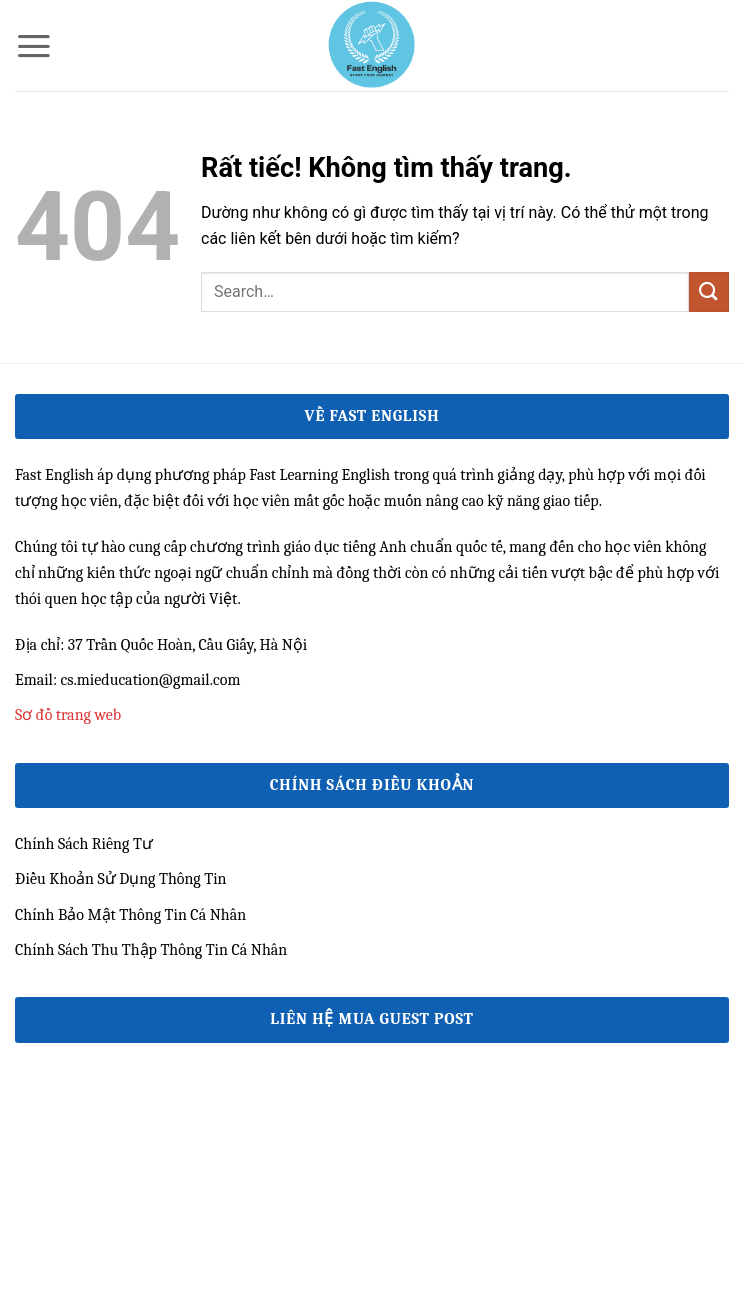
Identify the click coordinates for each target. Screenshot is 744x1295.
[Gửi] (709, 291)
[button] (34, 46)
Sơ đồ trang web (68, 715)
